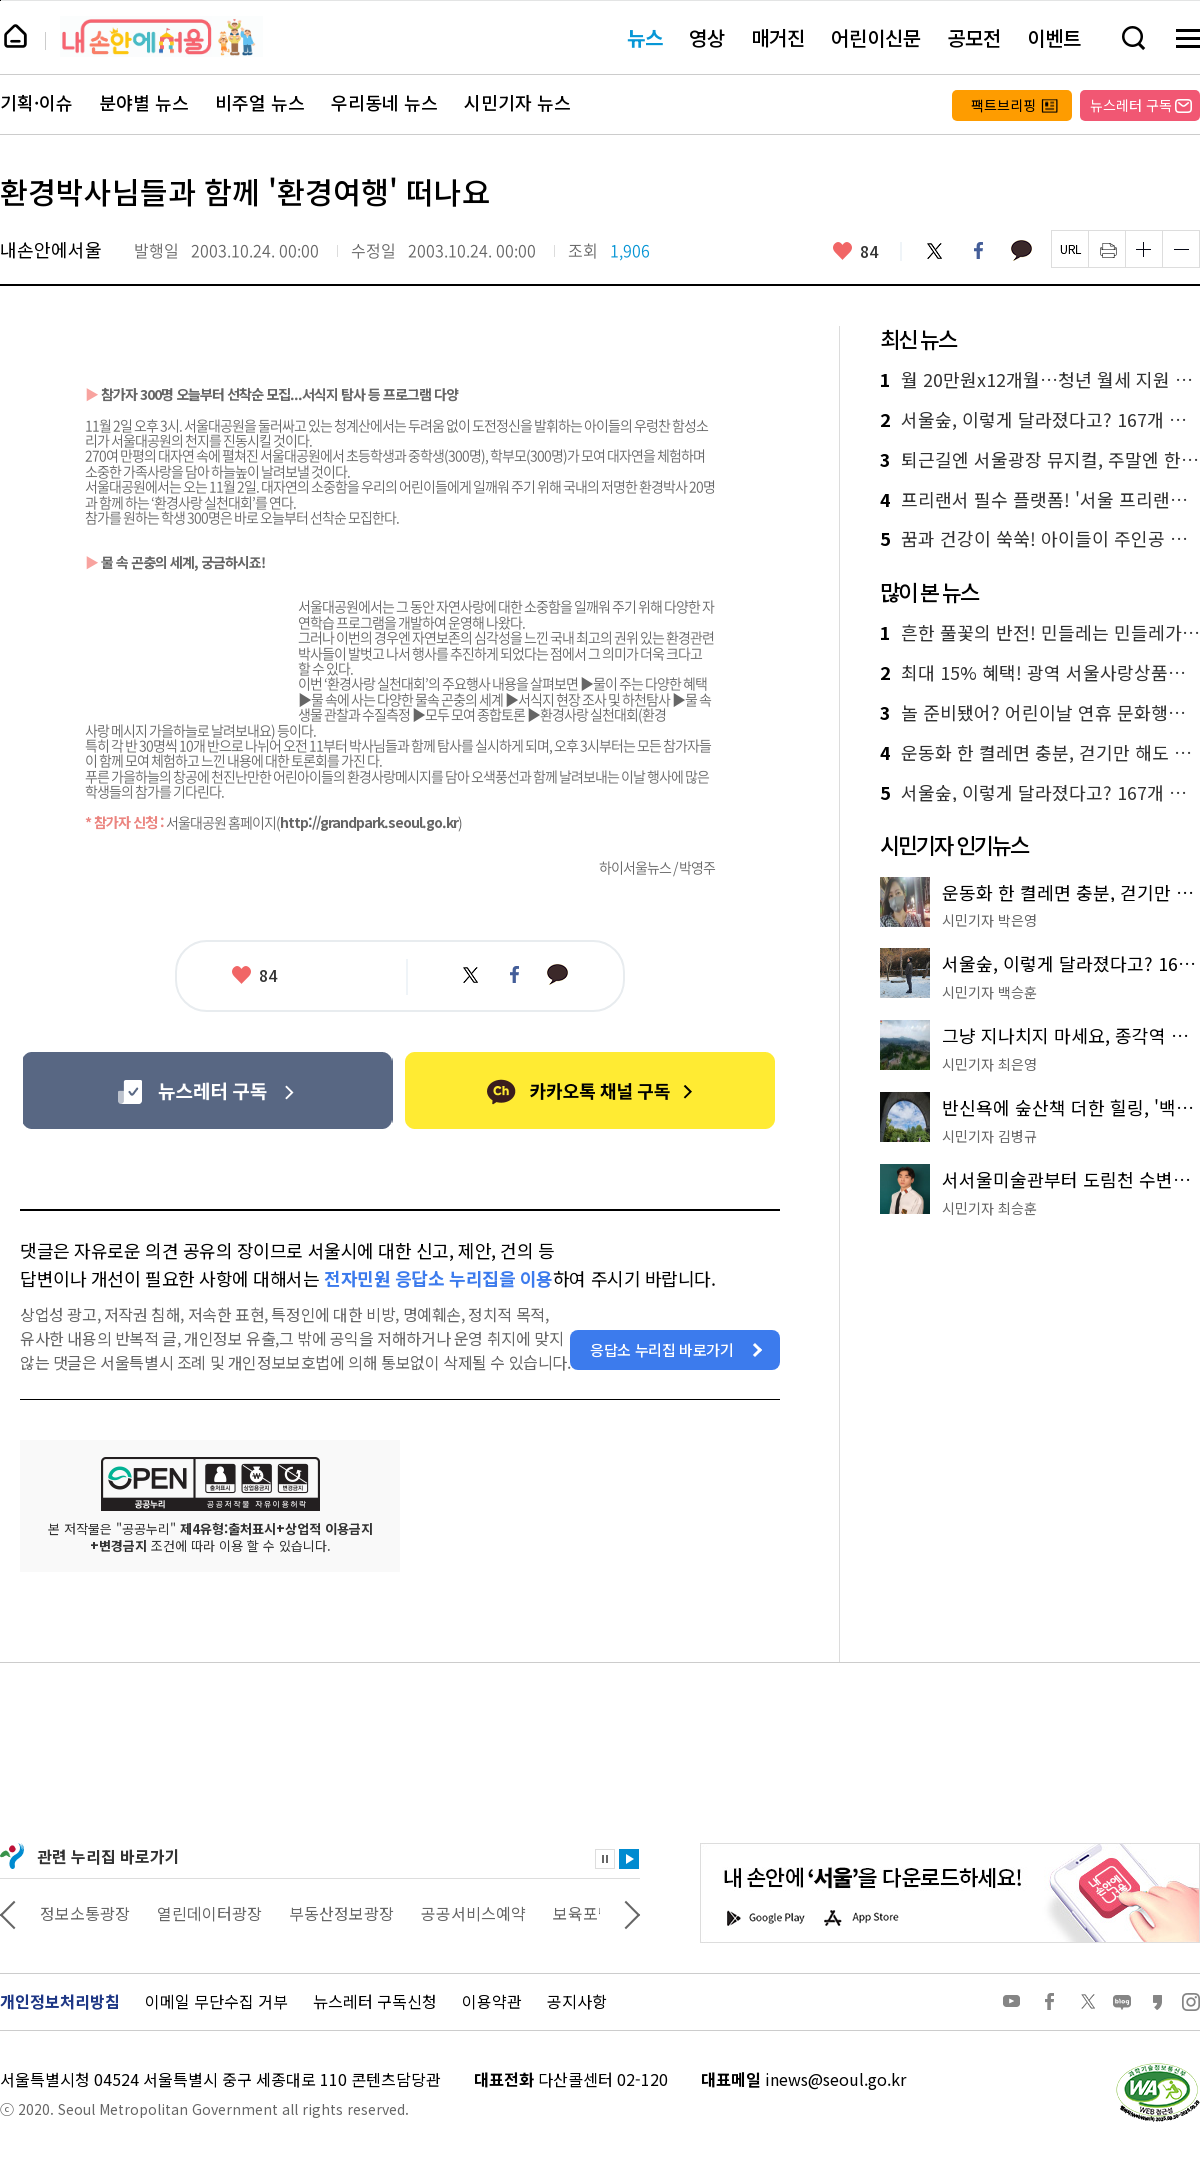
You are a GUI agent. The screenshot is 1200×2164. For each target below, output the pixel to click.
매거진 (778, 37)
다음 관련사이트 (632, 1913)
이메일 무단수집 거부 (216, 2001)
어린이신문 (876, 37)
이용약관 (492, 2001)
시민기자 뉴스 (517, 103)
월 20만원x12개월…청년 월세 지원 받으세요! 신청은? (1040, 380)
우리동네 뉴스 (384, 103)
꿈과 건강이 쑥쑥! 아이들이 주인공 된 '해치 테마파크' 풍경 (1040, 539)
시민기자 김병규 (989, 1136)
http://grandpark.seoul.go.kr (369, 822)
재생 (629, 1859)
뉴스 (645, 37)
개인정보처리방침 (60, 2001)
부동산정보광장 (462, 1913)
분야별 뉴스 (144, 103)
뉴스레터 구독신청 (375, 2001)
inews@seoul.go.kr (835, 2079)
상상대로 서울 (87, 1913)
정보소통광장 (206, 1913)
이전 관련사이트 (8, 1913)
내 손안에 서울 (161, 36)
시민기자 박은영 (989, 920)
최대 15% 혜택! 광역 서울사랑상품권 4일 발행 (1040, 673)
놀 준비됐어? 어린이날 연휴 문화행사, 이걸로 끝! (1040, 713)
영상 (707, 37)
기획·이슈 (36, 103)
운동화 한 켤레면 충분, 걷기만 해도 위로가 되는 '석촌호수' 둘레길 (1040, 753)
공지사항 (577, 2001)
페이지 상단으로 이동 (0, 0)
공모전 (974, 37)
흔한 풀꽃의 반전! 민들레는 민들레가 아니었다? (1040, 633)
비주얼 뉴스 (260, 103)
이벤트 (1054, 37)
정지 (605, 1859)
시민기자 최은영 (989, 1064)
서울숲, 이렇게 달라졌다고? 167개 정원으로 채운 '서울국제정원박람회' (1040, 420)
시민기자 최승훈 (989, 1208)
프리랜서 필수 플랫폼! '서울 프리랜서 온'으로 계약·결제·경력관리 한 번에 (1040, 500)
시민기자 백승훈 (989, 992)
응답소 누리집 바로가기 (662, 1349)
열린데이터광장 (330, 1913)
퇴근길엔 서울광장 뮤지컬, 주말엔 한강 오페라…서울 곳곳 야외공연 (1040, 460)
